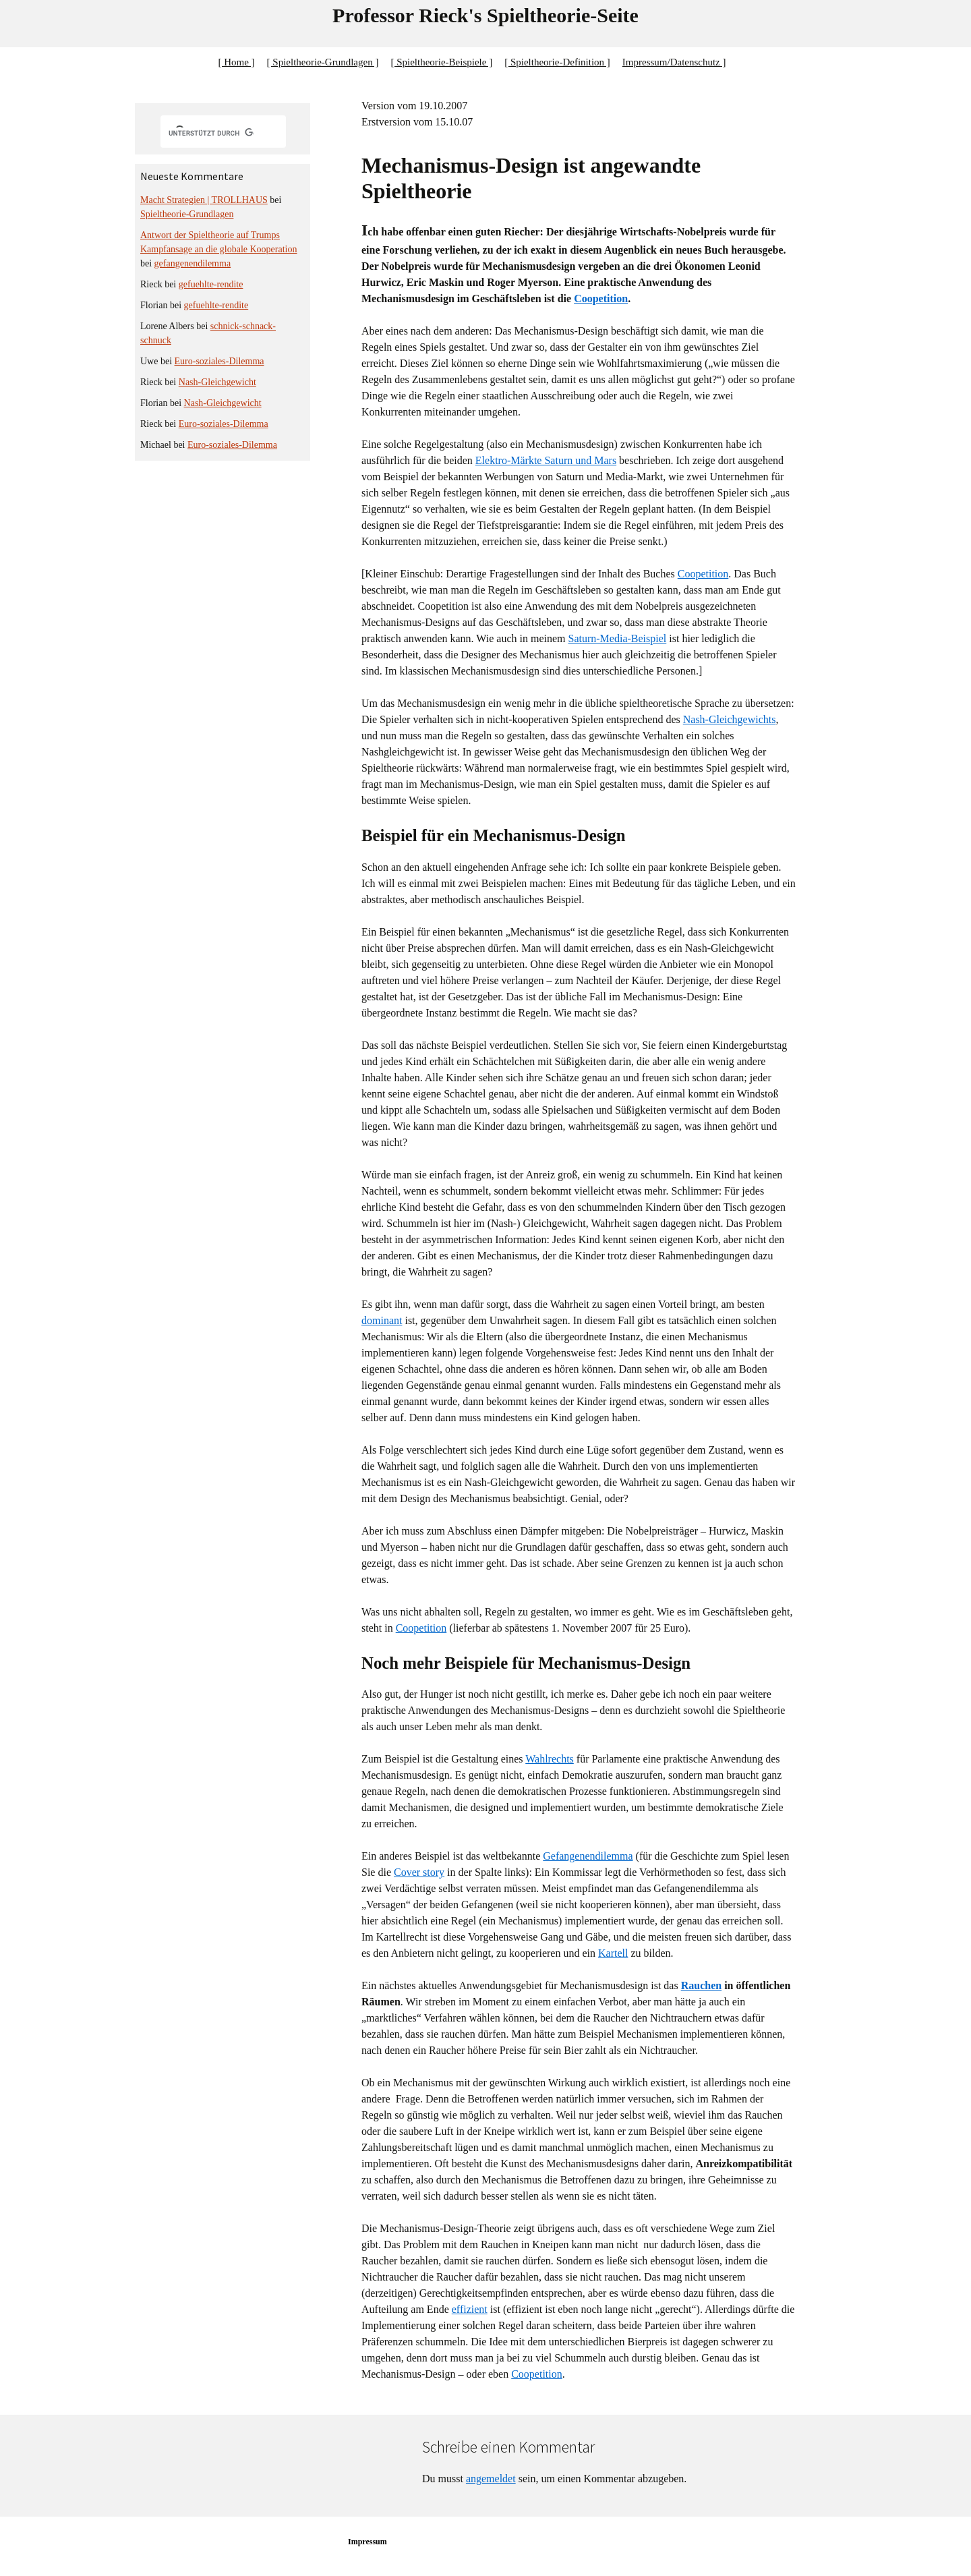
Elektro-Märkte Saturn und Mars (545, 460)
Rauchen (701, 1985)
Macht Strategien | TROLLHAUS (204, 200)
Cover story (419, 1872)
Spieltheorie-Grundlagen (186, 214)
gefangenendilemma (192, 263)
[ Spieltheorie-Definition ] (557, 62)
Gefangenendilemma (587, 1856)
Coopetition (601, 298)
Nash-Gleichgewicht (217, 382)
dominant (381, 1320)
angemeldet (491, 2478)
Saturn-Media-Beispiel (617, 638)
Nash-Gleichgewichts (729, 719)
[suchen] (211, 132)
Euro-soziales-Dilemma (219, 361)
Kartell (613, 1953)
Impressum (367, 2541)
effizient (470, 2309)
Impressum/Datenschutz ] (674, 62)
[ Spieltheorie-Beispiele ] (441, 62)
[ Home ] (236, 62)
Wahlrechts (549, 1759)
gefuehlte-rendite (211, 284)
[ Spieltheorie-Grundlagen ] (323, 62)
